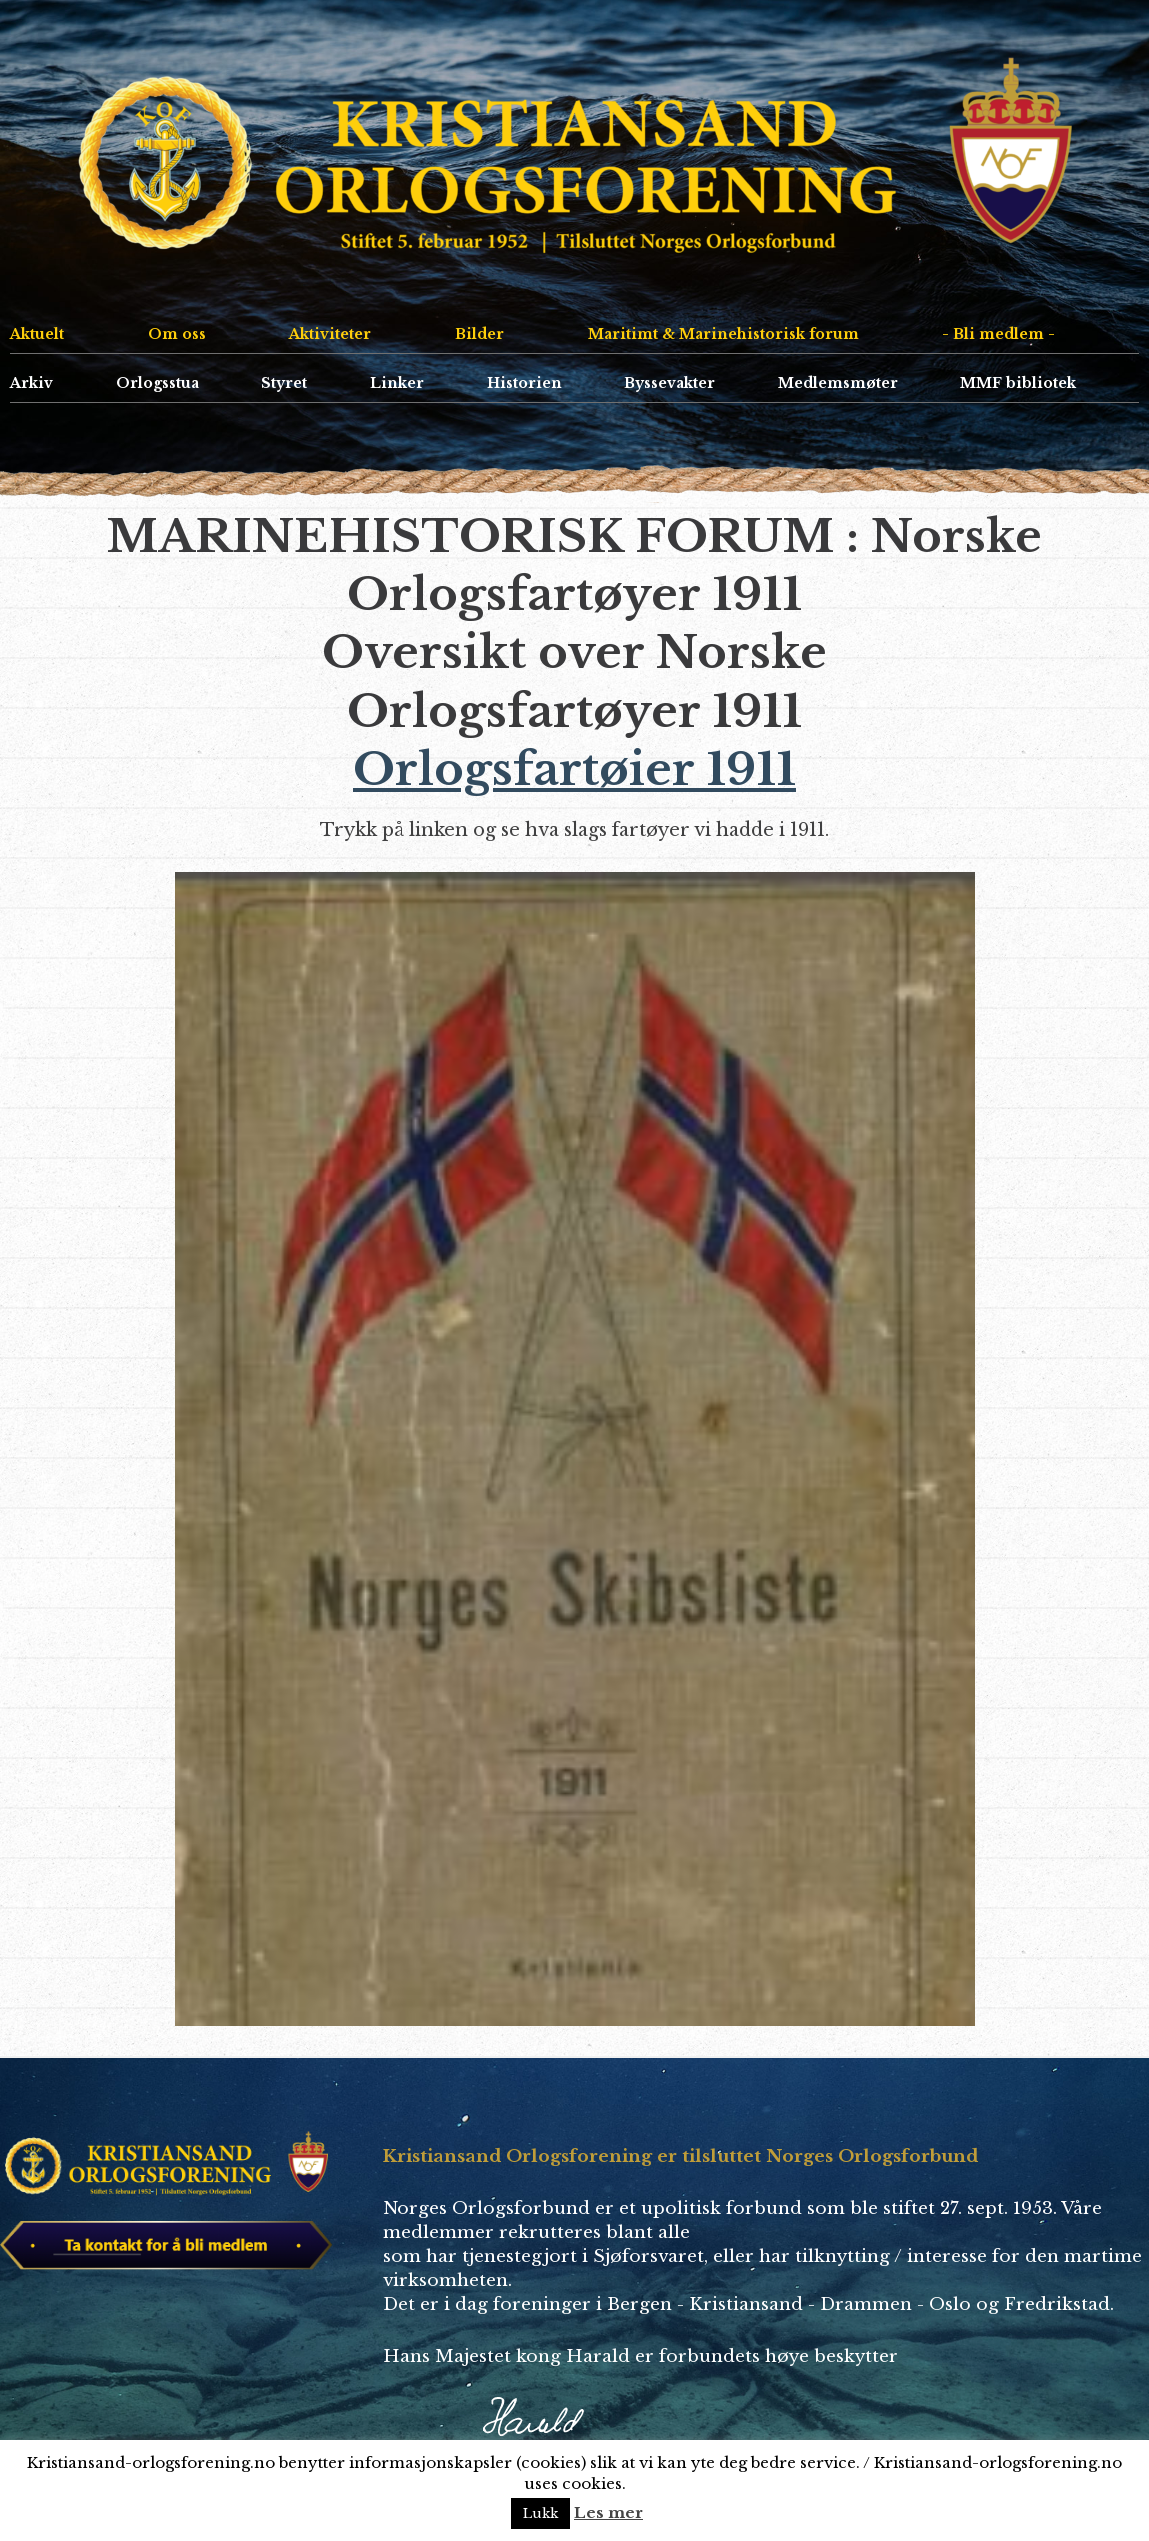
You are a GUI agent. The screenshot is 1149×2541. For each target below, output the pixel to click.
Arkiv (31, 383)
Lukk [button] (540, 2513)
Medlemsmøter (838, 383)
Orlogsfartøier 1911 (574, 769)
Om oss (177, 334)
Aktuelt (37, 334)
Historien (524, 383)
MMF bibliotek (1018, 383)
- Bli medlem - (998, 334)
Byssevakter (669, 383)
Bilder (479, 334)
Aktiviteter (330, 334)
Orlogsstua (157, 383)
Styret (284, 383)
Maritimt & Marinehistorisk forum (723, 334)
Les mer (608, 2512)
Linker (397, 383)
